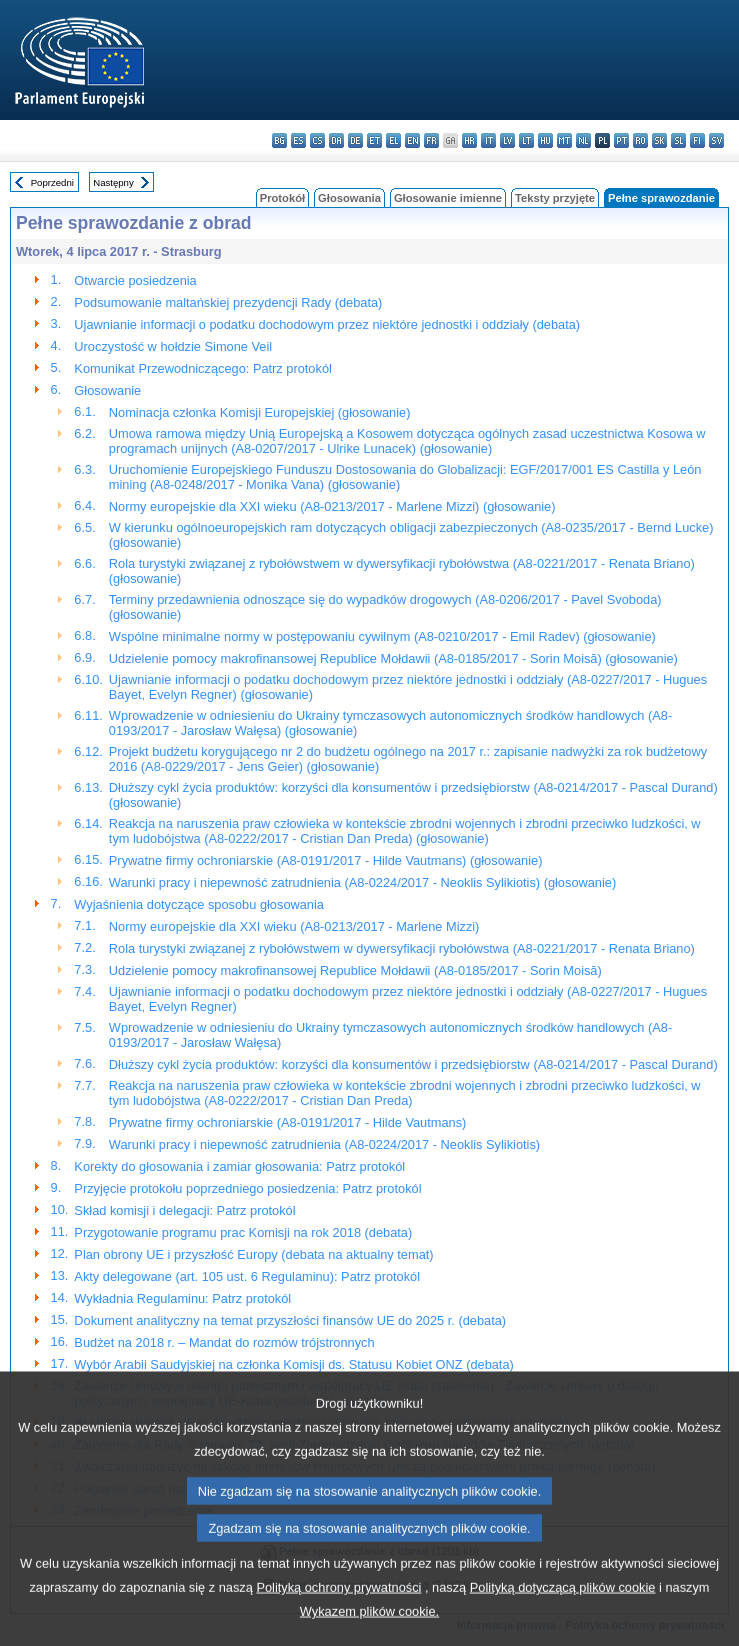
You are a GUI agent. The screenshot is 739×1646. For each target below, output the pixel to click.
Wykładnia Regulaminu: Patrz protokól (182, 1298)
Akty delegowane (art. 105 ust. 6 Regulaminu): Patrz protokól (247, 1276)
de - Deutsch (355, 140)
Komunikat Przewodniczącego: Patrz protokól (203, 368)
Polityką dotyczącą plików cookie (563, 1617)
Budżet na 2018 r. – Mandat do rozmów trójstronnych (224, 1342)
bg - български (279, 140)
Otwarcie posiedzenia (135, 280)
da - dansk (336, 140)
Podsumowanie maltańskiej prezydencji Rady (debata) (228, 302)
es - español (298, 140)
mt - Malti (564, 140)
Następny (113, 182)
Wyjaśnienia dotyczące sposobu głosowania (199, 904)
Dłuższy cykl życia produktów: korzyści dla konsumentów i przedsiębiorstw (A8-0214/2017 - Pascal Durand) (413, 1064)
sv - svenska (716, 140)
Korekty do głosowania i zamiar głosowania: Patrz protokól (239, 1166)
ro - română (640, 140)
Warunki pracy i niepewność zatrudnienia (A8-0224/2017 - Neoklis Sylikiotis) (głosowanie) (362, 882)
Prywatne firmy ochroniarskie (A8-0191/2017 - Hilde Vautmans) (288, 1122)
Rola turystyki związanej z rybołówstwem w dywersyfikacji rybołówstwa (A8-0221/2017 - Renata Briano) (402, 948)
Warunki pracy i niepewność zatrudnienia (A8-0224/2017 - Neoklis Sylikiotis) (324, 1144)
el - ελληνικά (393, 140)
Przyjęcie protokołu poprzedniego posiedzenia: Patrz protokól (247, 1188)
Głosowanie (107, 390)
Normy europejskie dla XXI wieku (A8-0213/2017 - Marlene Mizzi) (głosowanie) (332, 506)
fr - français (431, 140)
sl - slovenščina (678, 140)
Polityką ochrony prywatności (338, 1617)
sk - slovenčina (659, 140)
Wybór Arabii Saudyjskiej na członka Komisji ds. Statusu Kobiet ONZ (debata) (293, 1364)
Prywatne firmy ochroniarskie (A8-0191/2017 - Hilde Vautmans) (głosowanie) (326, 860)
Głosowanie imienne (448, 198)
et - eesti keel (374, 140)
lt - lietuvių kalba (526, 140)
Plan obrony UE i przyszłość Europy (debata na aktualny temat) (253, 1254)
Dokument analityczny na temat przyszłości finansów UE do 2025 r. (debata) (290, 1320)
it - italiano (488, 140)
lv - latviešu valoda (507, 140)
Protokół (282, 198)
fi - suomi (697, 140)
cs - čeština (317, 140)
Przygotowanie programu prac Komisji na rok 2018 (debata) (243, 1232)
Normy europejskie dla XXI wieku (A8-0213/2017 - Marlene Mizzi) (294, 926)
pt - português (621, 140)
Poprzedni (52, 182)
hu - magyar (545, 140)
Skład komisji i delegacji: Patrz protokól (184, 1210)
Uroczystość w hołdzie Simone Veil (173, 346)
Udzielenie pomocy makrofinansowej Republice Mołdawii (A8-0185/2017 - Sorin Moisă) (355, 970)
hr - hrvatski (469, 140)
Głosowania (349, 198)
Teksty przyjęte (555, 198)
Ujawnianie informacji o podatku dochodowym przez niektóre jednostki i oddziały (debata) (327, 324)
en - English (412, 140)
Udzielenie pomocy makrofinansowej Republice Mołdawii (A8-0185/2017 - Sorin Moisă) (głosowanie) (393, 658)
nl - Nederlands (583, 140)
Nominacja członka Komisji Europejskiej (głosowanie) (260, 412)
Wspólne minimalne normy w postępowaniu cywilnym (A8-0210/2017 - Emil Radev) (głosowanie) (382, 636)
